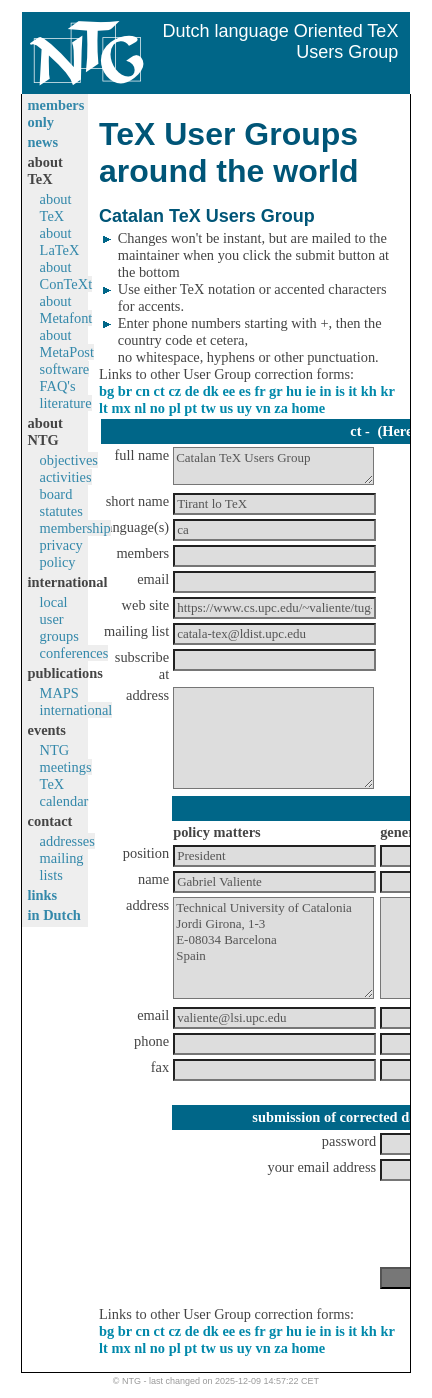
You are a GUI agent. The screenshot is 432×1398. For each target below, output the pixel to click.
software (65, 369)
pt (190, 408)
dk (211, 391)
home (309, 408)
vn (263, 408)
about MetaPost (67, 343)
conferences (74, 653)
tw (208, 408)
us (227, 408)
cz (174, 391)
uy (244, 408)
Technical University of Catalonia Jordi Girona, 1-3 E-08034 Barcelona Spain (273, 948)
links (43, 895)
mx (120, 408)
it (352, 391)
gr (275, 391)
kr (387, 391)
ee (228, 391)
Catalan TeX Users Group (273, 466)
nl (140, 408)
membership (75, 528)
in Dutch (54, 915)
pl (175, 408)
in (326, 391)
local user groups (59, 619)
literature (66, 403)
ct (159, 391)
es (245, 391)
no (157, 408)
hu (294, 391)
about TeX (56, 207)
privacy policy (61, 553)
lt (103, 408)
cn (143, 391)
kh (369, 391)
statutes (61, 511)
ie (311, 391)
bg (106, 391)
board (56, 494)
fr (259, 391)
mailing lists (62, 866)
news (43, 142)
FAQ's (58, 386)
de (192, 391)
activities (66, 477)
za (281, 408)
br (125, 391)
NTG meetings (66, 758)
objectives (69, 460)
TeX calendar (64, 792)
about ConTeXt (66, 275)
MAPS (59, 693)
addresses (67, 841)
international (76, 710)
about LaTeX (60, 241)
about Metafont (66, 309)
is (340, 391)
